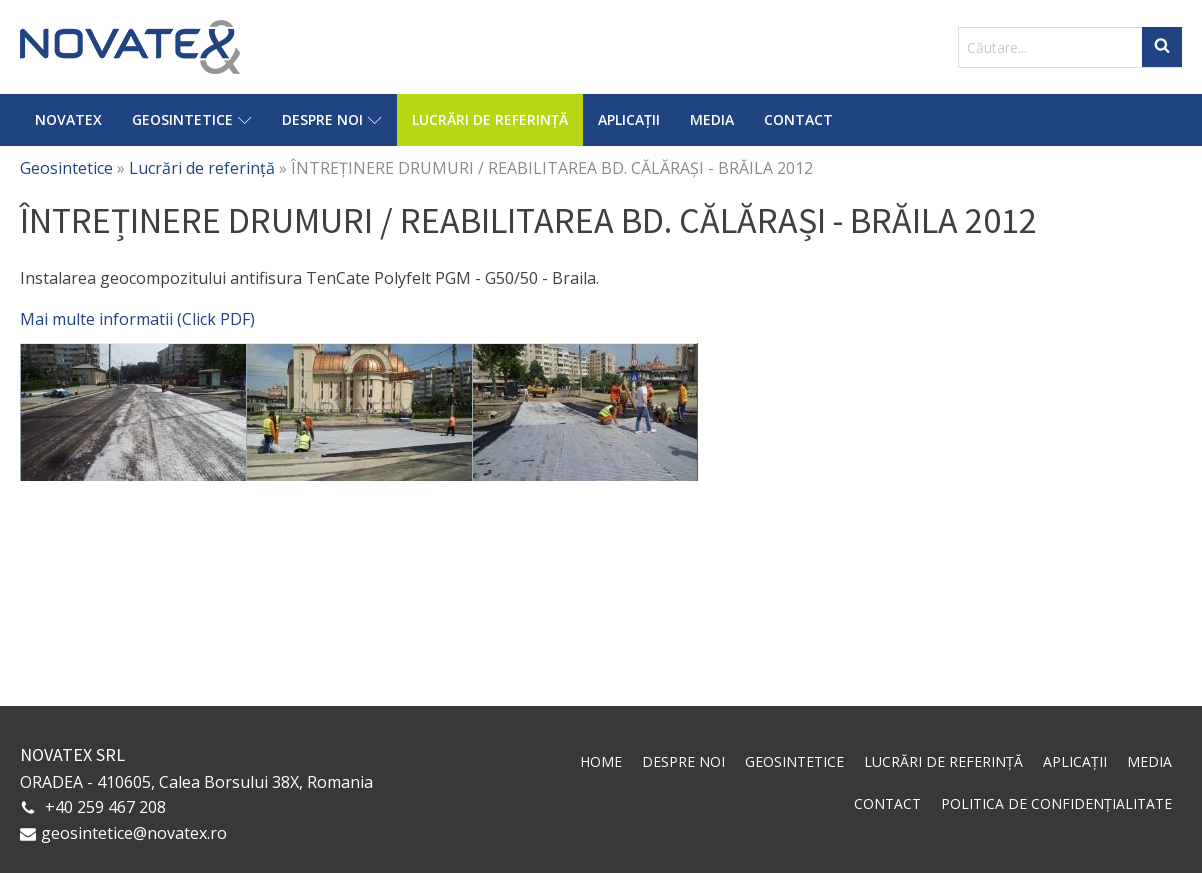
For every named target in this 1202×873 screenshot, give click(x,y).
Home (601, 761)
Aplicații (629, 119)
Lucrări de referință (490, 119)
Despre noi (332, 119)
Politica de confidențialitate (1056, 803)
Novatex (68, 119)
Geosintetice (192, 119)
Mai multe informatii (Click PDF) (137, 319)
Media (712, 119)
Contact (798, 119)
